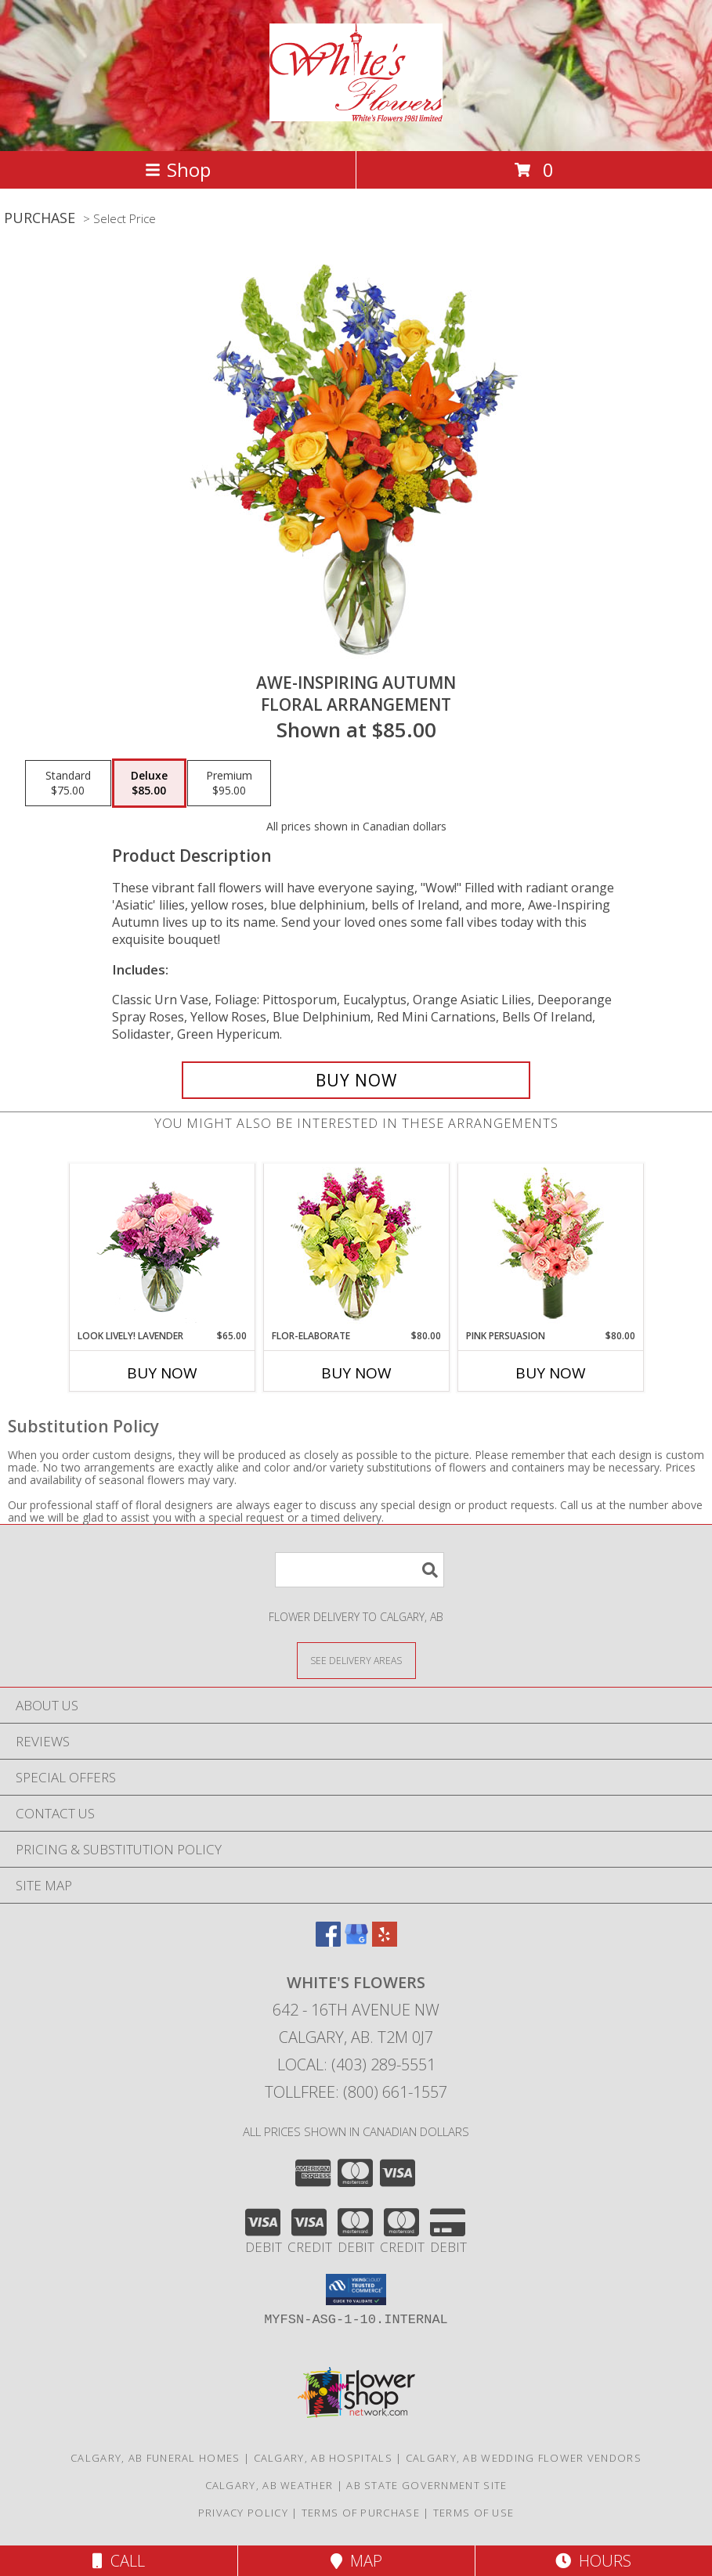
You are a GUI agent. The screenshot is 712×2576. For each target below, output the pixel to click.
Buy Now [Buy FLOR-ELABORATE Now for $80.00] (356, 1373)
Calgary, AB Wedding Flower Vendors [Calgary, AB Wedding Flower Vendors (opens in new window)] (524, 2458)
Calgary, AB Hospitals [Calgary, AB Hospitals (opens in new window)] (323, 2458)
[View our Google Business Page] (356, 1942)
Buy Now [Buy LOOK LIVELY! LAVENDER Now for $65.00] (162, 1373)
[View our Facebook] (328, 1942)
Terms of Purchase (361, 2513)
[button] (356, 2289)
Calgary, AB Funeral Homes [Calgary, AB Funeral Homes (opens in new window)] (155, 2458)
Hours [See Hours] (593, 2560)
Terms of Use (474, 2513)
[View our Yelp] (384, 1942)
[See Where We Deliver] (356, 1659)
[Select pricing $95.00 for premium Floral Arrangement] (229, 783)
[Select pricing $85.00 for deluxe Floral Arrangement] (149, 783)
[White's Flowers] (356, 113)
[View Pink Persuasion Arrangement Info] (550, 1246)
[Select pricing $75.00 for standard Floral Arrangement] (68, 783)
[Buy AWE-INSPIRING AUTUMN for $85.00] (356, 1080)
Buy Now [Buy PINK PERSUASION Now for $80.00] (550, 1373)
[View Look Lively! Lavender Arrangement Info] (161, 1246)
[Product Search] (359, 1569)
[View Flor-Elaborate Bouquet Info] (356, 1246)
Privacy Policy (243, 2513)
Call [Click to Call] (118, 2560)
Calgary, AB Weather (269, 2485)
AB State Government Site (426, 2485)
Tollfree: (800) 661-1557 (356, 2091)
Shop (178, 169)
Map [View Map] (356, 2560)
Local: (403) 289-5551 (356, 2064)
